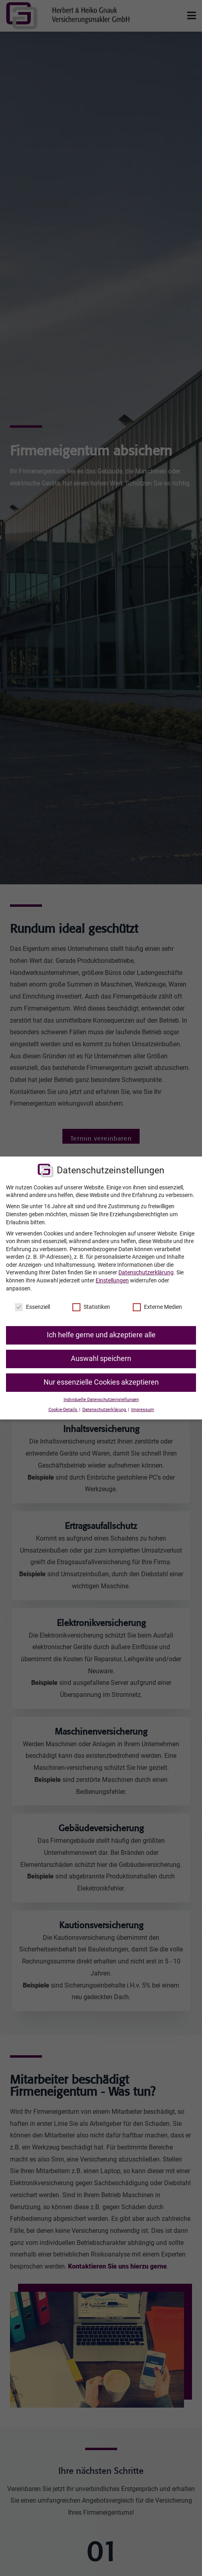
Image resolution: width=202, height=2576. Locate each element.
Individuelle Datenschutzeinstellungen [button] (101, 1399)
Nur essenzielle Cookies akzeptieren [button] (101, 1382)
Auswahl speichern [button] (101, 1359)
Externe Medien (157, 1307)
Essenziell (32, 1307)
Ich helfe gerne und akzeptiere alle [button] (101, 1335)
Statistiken (91, 1307)
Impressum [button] (142, 1409)
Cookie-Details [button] (63, 1409)
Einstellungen (112, 1280)
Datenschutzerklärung (146, 1272)
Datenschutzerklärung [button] (104, 1409)
